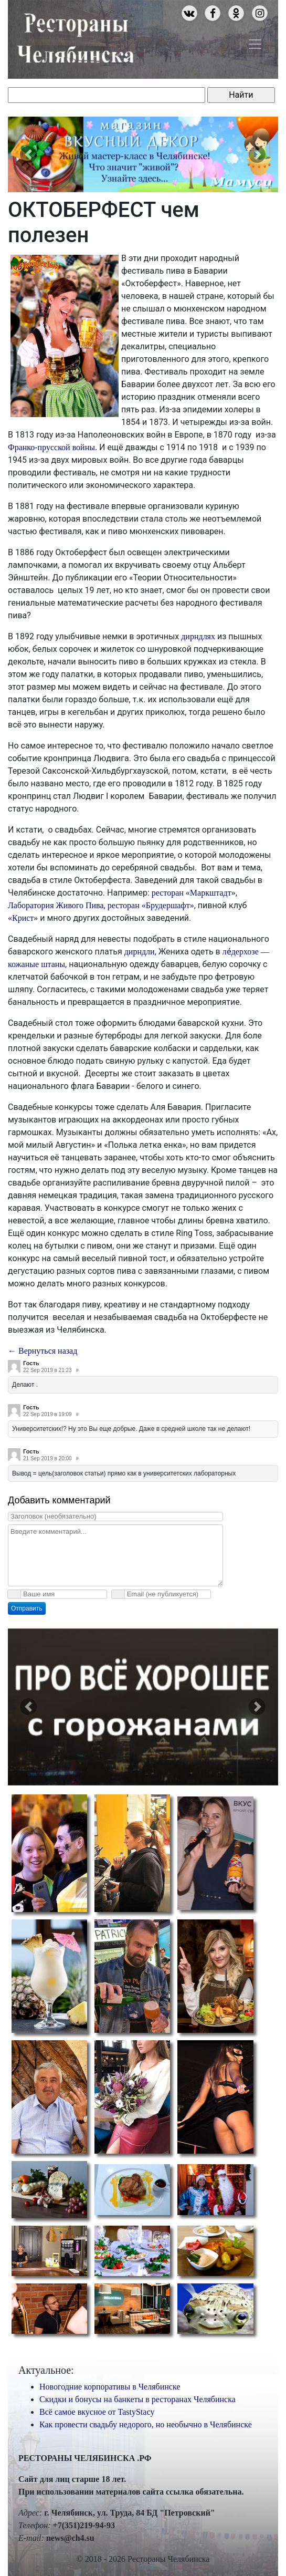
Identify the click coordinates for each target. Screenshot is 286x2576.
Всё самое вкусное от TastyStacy (97, 2411)
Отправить (27, 1608)
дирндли (139, 951)
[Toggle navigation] (255, 44)
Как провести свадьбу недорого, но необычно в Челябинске (145, 2424)
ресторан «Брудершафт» (151, 905)
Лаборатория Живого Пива (56, 905)
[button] (28, 154)
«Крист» (23, 917)
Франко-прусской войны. (53, 447)
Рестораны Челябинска (75, 36)
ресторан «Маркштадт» (194, 892)
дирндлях (198, 636)
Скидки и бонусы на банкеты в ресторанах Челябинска (137, 2399)
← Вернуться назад (42, 1350)
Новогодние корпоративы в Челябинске (109, 2386)
